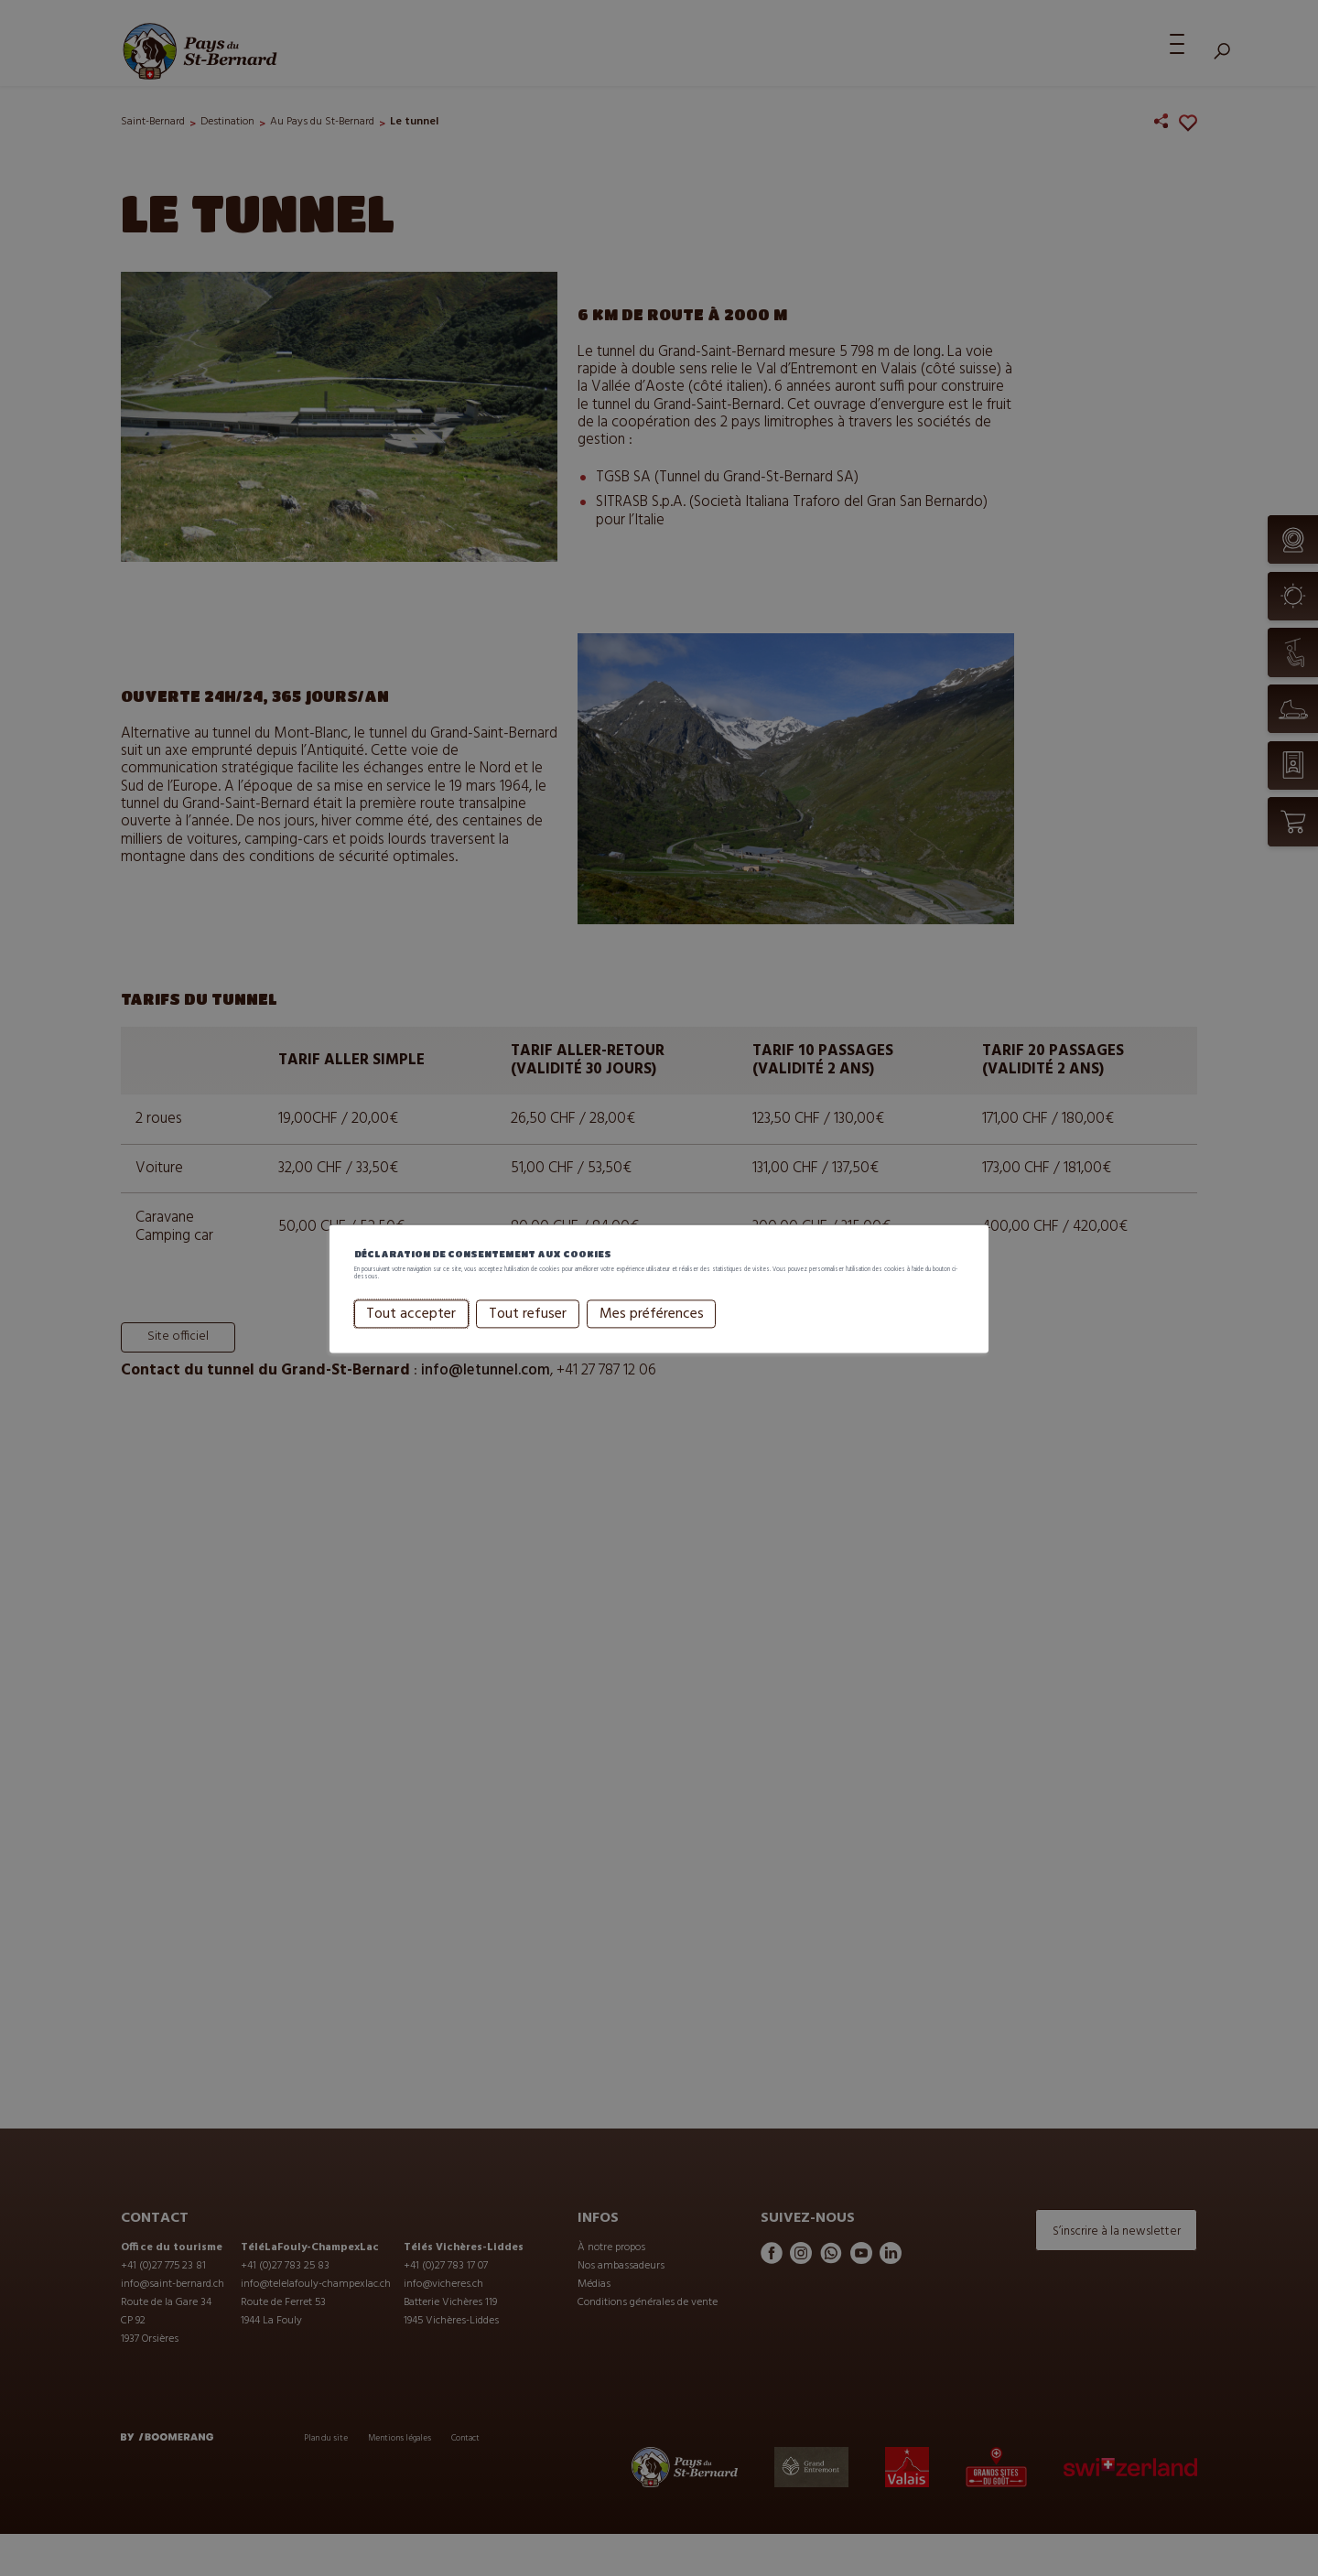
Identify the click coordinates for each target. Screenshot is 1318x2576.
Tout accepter (350, 1330)
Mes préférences (590, 1330)
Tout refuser (466, 1330)
